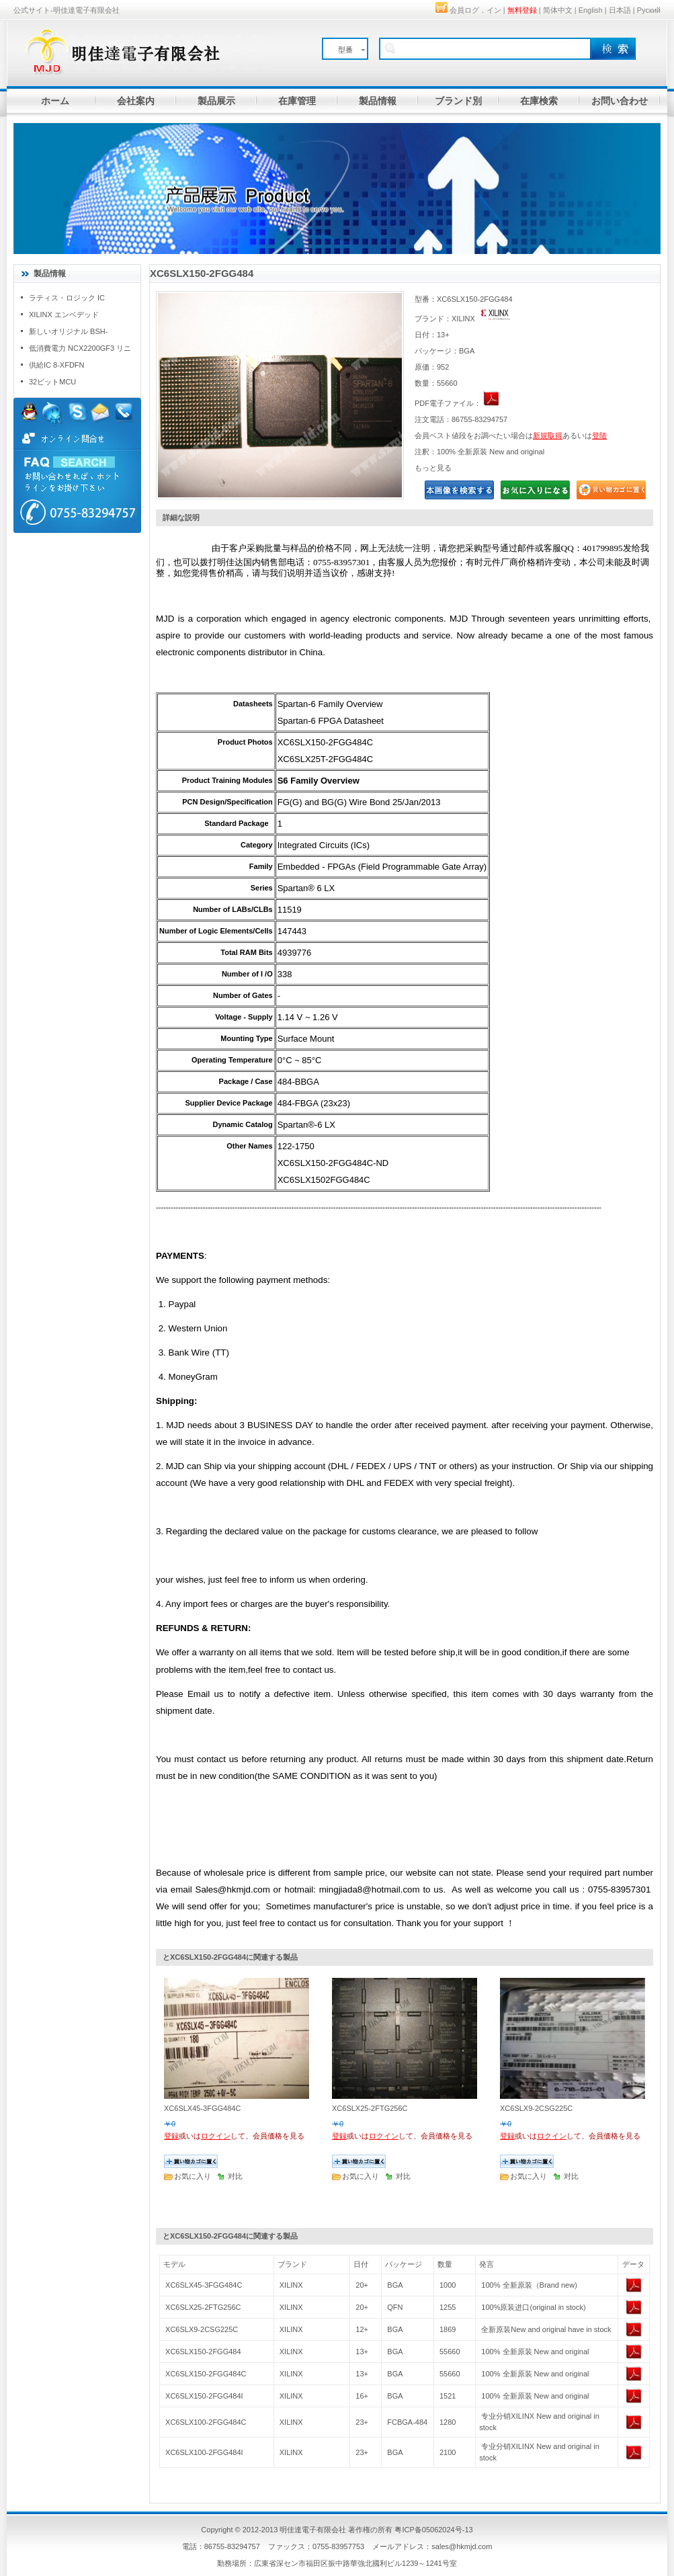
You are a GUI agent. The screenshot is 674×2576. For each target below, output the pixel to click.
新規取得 (547, 435)
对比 (235, 2176)
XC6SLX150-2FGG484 (203, 2352)
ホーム (55, 100)
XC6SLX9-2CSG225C (201, 2329)
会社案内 (136, 100)
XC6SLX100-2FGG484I (204, 2452)
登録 (171, 2136)
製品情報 (377, 100)
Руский (649, 10)
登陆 (599, 435)
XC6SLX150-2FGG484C (205, 2374)
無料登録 (522, 10)
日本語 (620, 10)
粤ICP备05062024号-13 (433, 2530)
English (591, 10)
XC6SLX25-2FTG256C (203, 2307)
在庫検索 (539, 100)
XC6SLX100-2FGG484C (205, 2422)
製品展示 (216, 100)
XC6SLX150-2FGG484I (204, 2396)
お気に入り (192, 2176)
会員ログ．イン (475, 10)
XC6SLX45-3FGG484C (203, 2285)
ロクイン (215, 2136)
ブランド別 (458, 100)
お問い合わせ (619, 100)
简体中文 (558, 10)
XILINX (291, 2285)
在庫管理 (297, 100)
